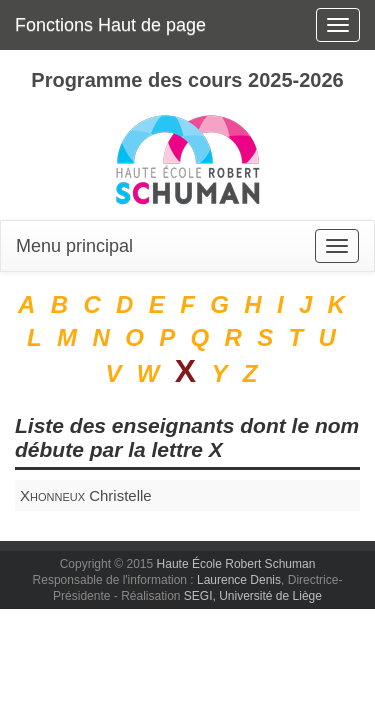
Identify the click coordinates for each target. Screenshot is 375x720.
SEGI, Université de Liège (253, 596)
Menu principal (74, 246)
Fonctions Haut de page (110, 25)
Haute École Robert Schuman (236, 564)
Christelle (86, 495)
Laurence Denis (239, 580)
